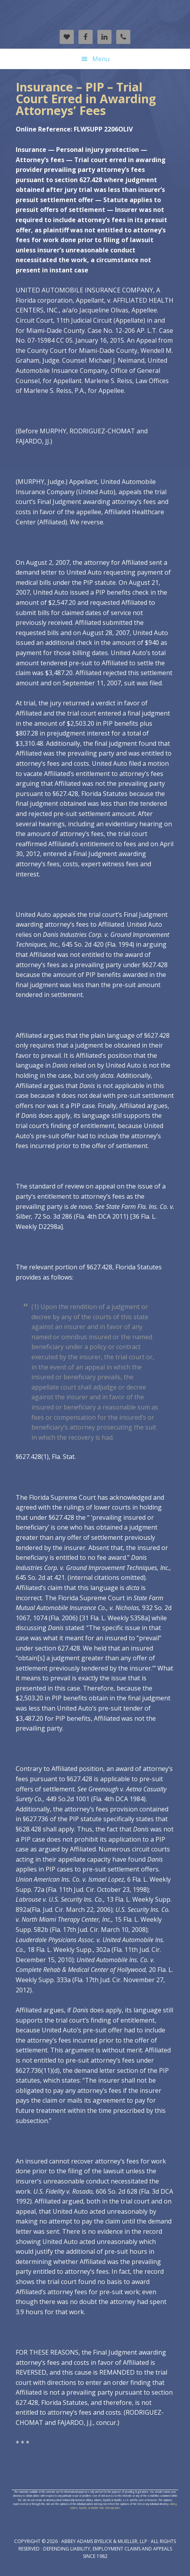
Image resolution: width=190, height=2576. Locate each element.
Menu (101, 59)
